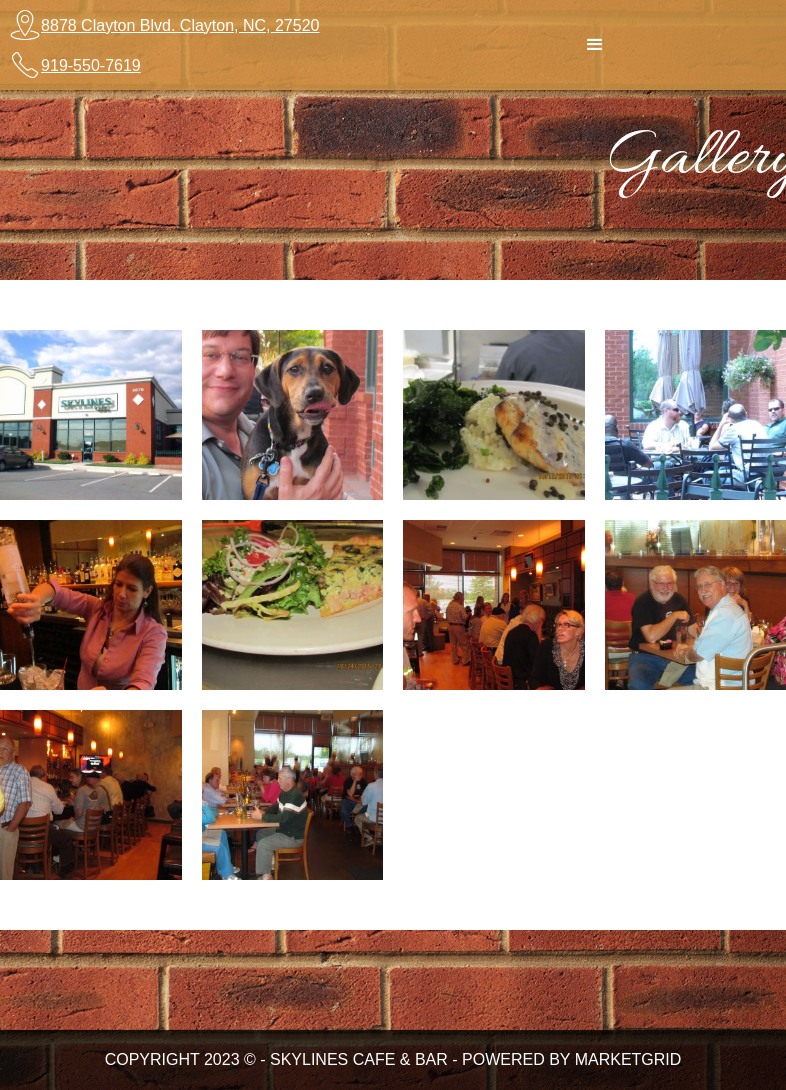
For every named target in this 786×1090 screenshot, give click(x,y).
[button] (595, 45)
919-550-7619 (91, 65)
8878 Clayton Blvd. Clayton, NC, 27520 (180, 25)
